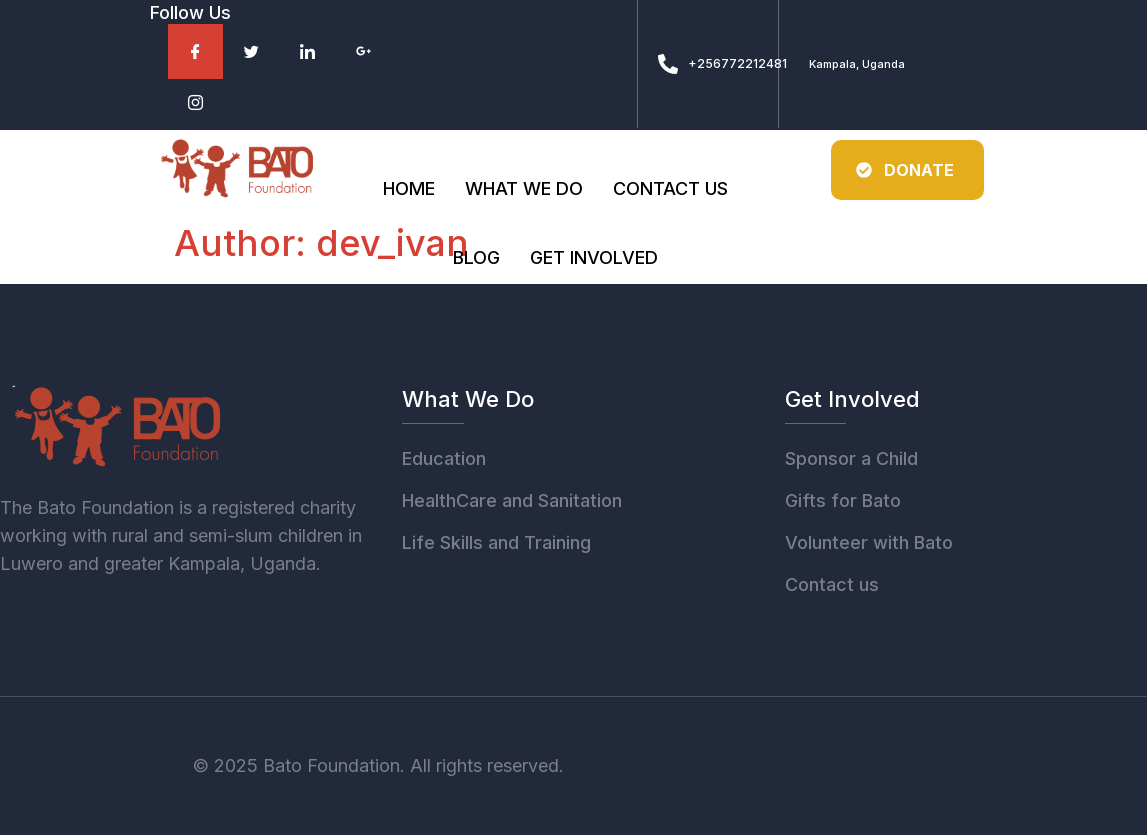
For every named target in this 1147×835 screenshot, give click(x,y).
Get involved (594, 259)
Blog (476, 259)
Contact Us (670, 189)
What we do (524, 189)
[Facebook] (195, 51)
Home (409, 189)
